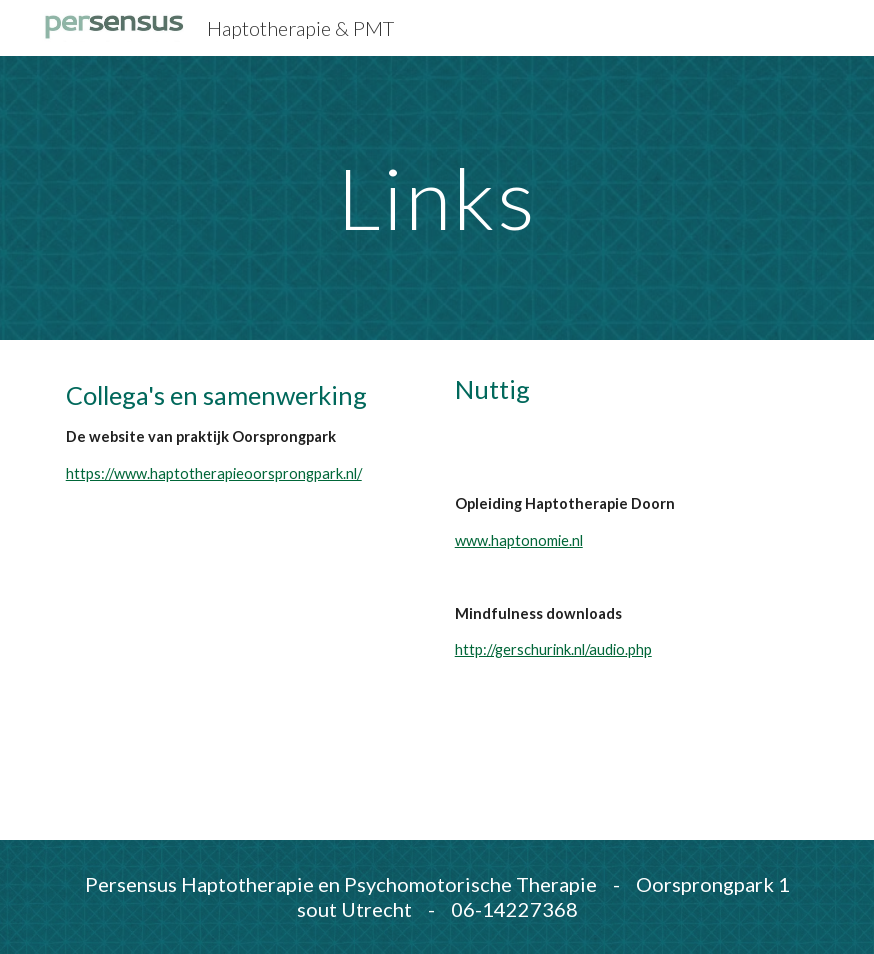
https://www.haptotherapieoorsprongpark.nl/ (214, 473)
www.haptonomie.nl (519, 540)
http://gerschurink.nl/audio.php (553, 649)
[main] (437, 197)
